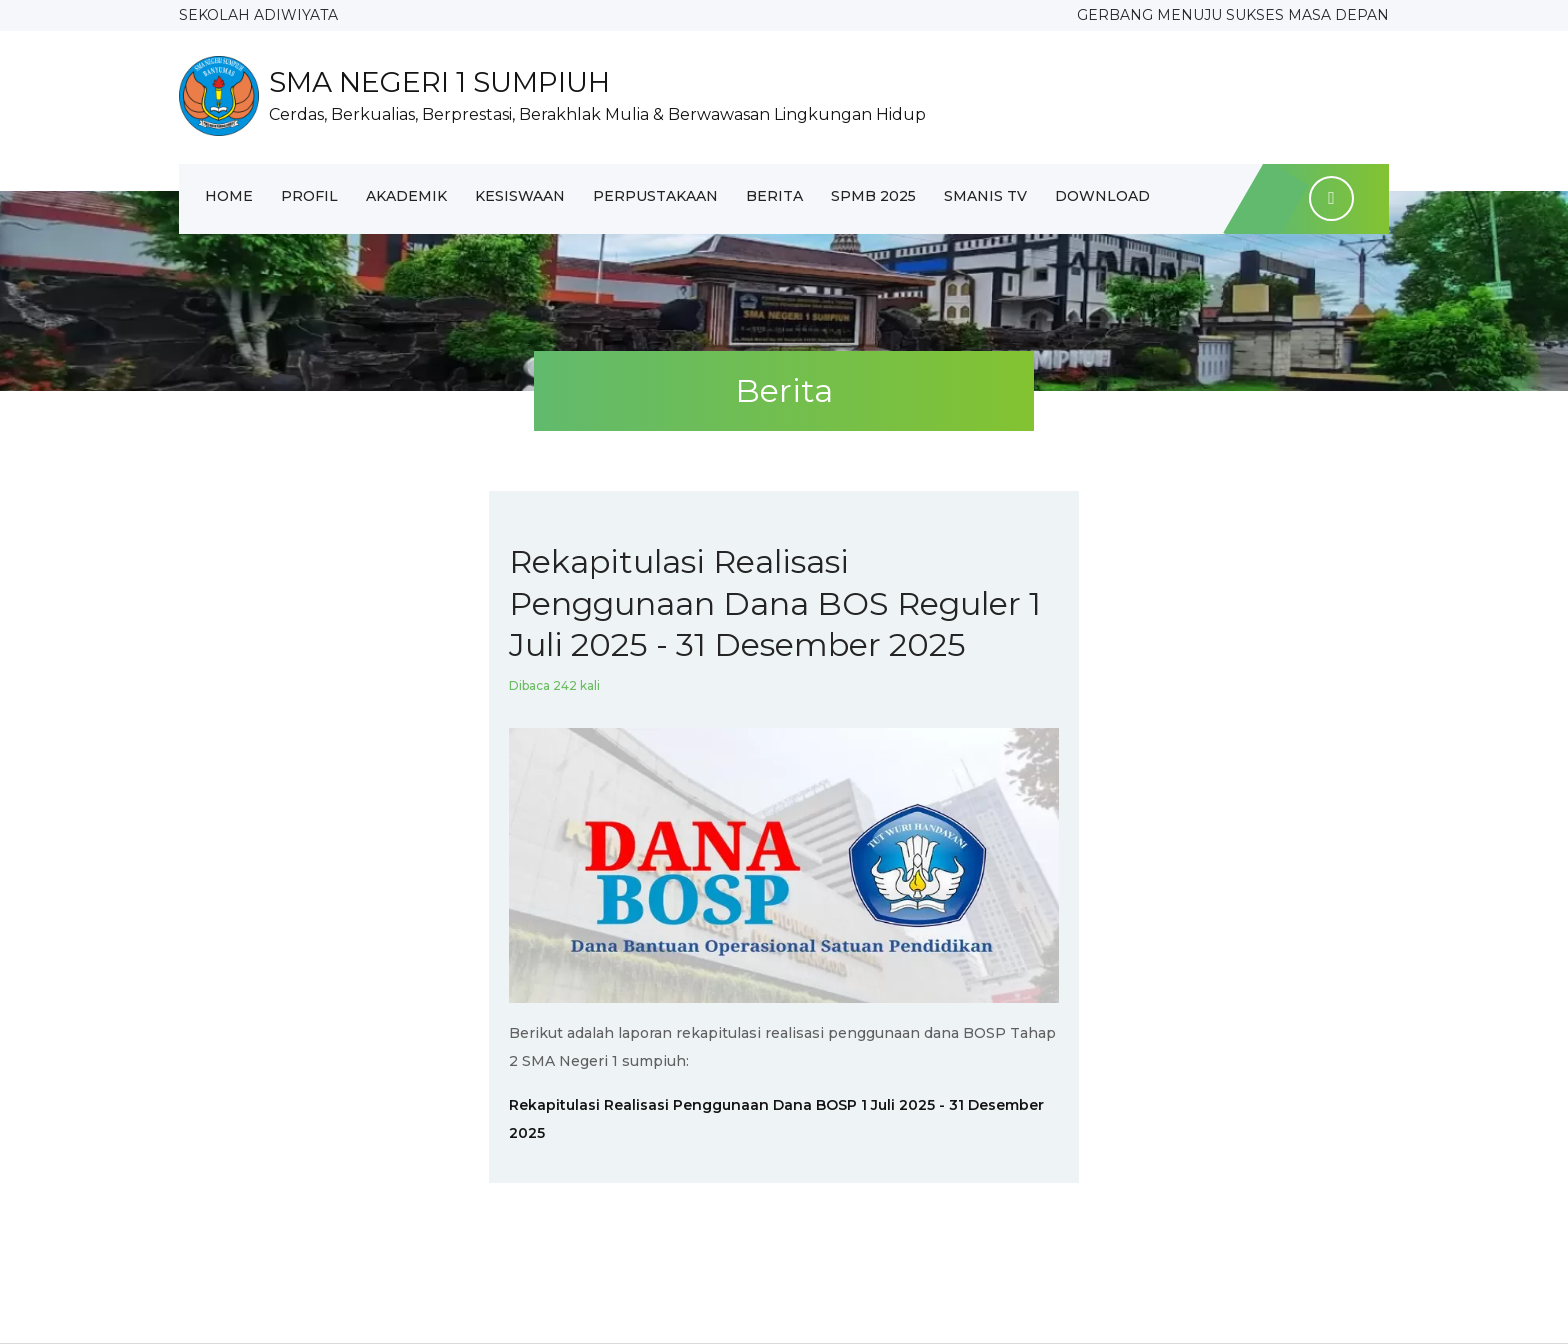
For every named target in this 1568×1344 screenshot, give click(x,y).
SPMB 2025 (873, 196)
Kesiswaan (520, 196)
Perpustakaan (655, 196)
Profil (309, 196)
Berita (774, 196)
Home (229, 196)
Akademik (406, 196)
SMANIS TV (985, 196)
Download (1102, 196)
